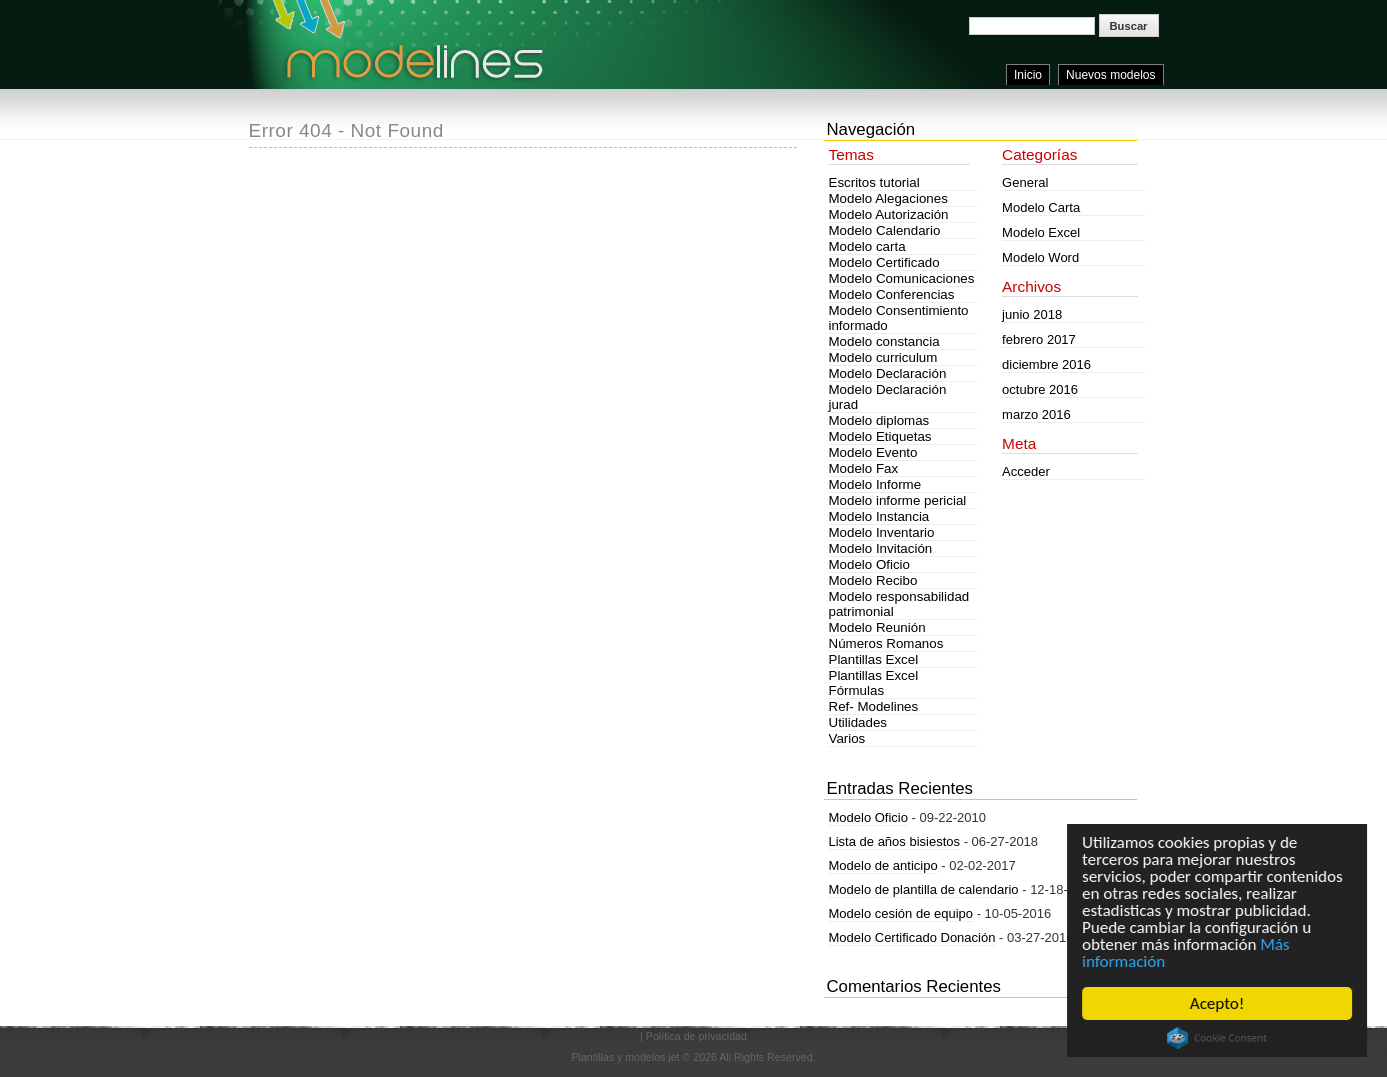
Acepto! (1217, 1003)
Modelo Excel (1041, 232)
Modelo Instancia (879, 516)
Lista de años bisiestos (895, 841)
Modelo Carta (1041, 207)
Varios (847, 738)
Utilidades (858, 722)
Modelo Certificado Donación (912, 937)
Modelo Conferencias (892, 294)
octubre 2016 (1040, 389)
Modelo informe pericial (898, 500)
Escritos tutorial (874, 182)
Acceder (1026, 471)
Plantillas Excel (874, 659)
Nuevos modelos (1110, 75)
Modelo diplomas (879, 420)
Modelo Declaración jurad (888, 397)
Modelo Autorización (889, 214)
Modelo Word (1040, 257)
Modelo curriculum (883, 357)
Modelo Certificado (884, 262)
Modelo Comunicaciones (902, 278)
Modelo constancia (884, 341)
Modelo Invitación (881, 548)
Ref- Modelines (874, 706)
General (1025, 182)
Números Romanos (886, 643)
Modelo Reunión (877, 627)
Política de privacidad (696, 1036)
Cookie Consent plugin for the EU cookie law (1218, 1038)
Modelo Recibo (873, 580)
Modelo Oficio (870, 564)
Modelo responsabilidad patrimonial (899, 604)
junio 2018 (1032, 314)
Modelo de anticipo (883, 865)
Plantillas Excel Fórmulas (874, 683)
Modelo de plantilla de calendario (924, 889)
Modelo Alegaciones (888, 198)
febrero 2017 (1039, 339)
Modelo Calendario (885, 230)
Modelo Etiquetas (880, 436)
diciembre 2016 (1046, 364)
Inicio (1028, 75)
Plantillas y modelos (618, 1057)
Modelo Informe (875, 484)
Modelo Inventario (882, 532)
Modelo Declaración (888, 373)
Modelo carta (867, 246)
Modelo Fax (864, 468)
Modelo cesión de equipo (901, 913)
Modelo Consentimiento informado (899, 318)
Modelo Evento (873, 452)
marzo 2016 (1036, 414)
